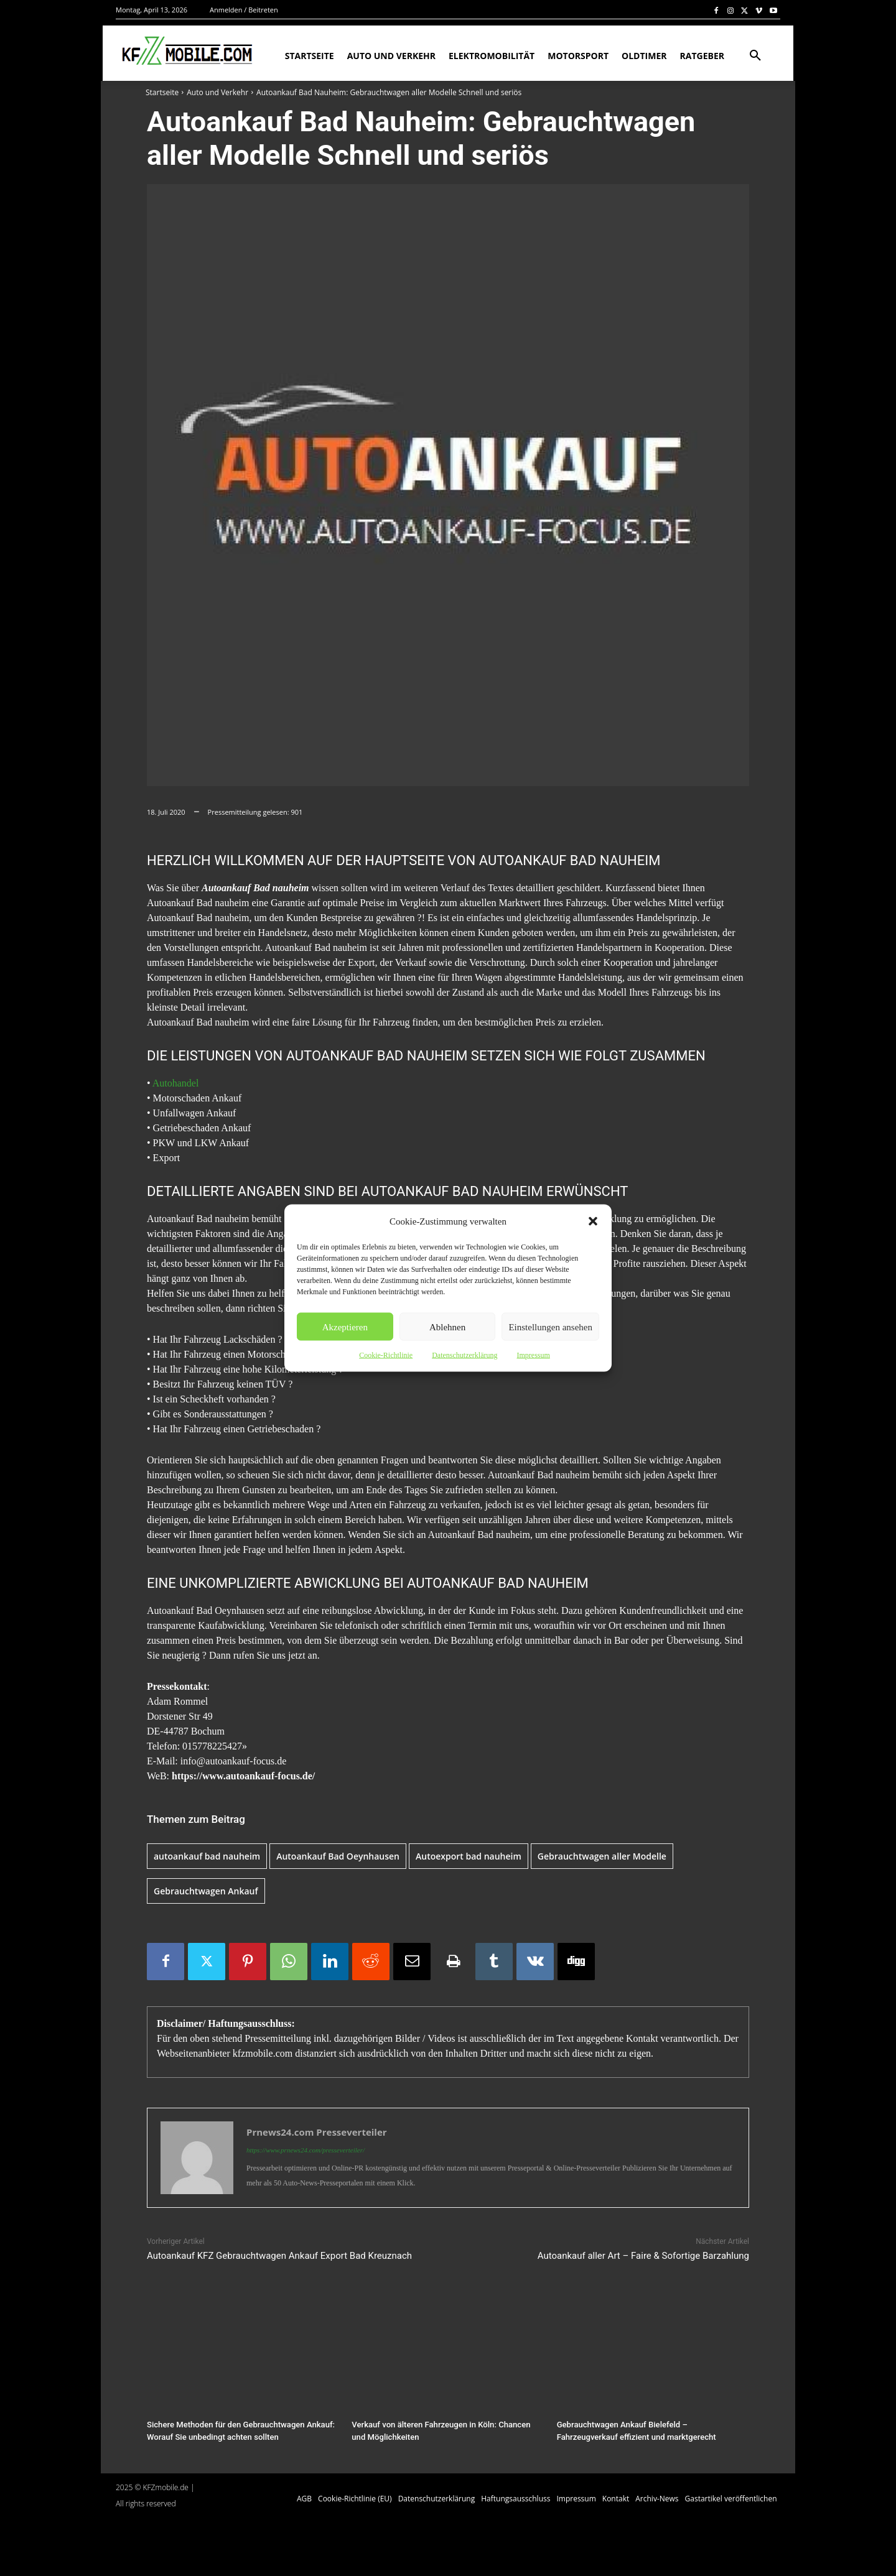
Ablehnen (447, 1327)
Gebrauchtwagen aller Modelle (602, 1856)
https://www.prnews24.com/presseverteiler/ (305, 2150)
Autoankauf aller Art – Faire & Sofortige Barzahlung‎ (643, 2255)
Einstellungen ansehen (550, 1327)
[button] (593, 1221)
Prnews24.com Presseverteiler (316, 2132)
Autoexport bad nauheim (468, 1856)
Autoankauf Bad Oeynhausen (337, 1856)
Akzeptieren (345, 1327)
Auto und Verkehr (217, 92)
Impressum (532, 1355)
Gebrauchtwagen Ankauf (206, 1891)
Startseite (162, 92)
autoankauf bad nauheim (207, 1856)
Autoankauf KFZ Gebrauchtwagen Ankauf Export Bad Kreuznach (279, 2255)
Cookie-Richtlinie (386, 1355)
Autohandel (175, 1083)
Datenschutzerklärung (464, 1355)
